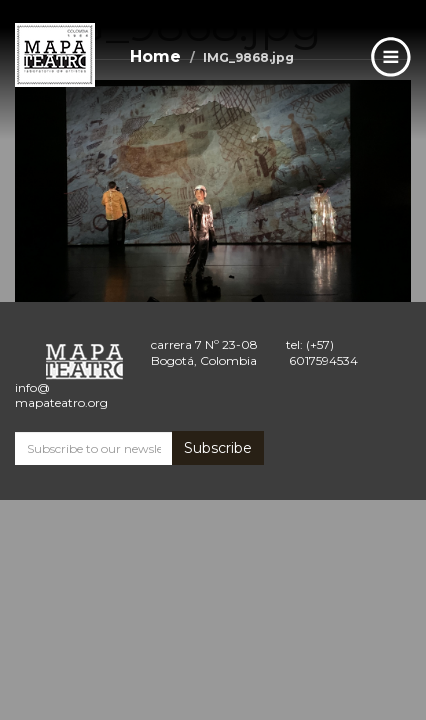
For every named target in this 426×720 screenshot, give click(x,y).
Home (155, 56)
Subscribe (218, 448)
